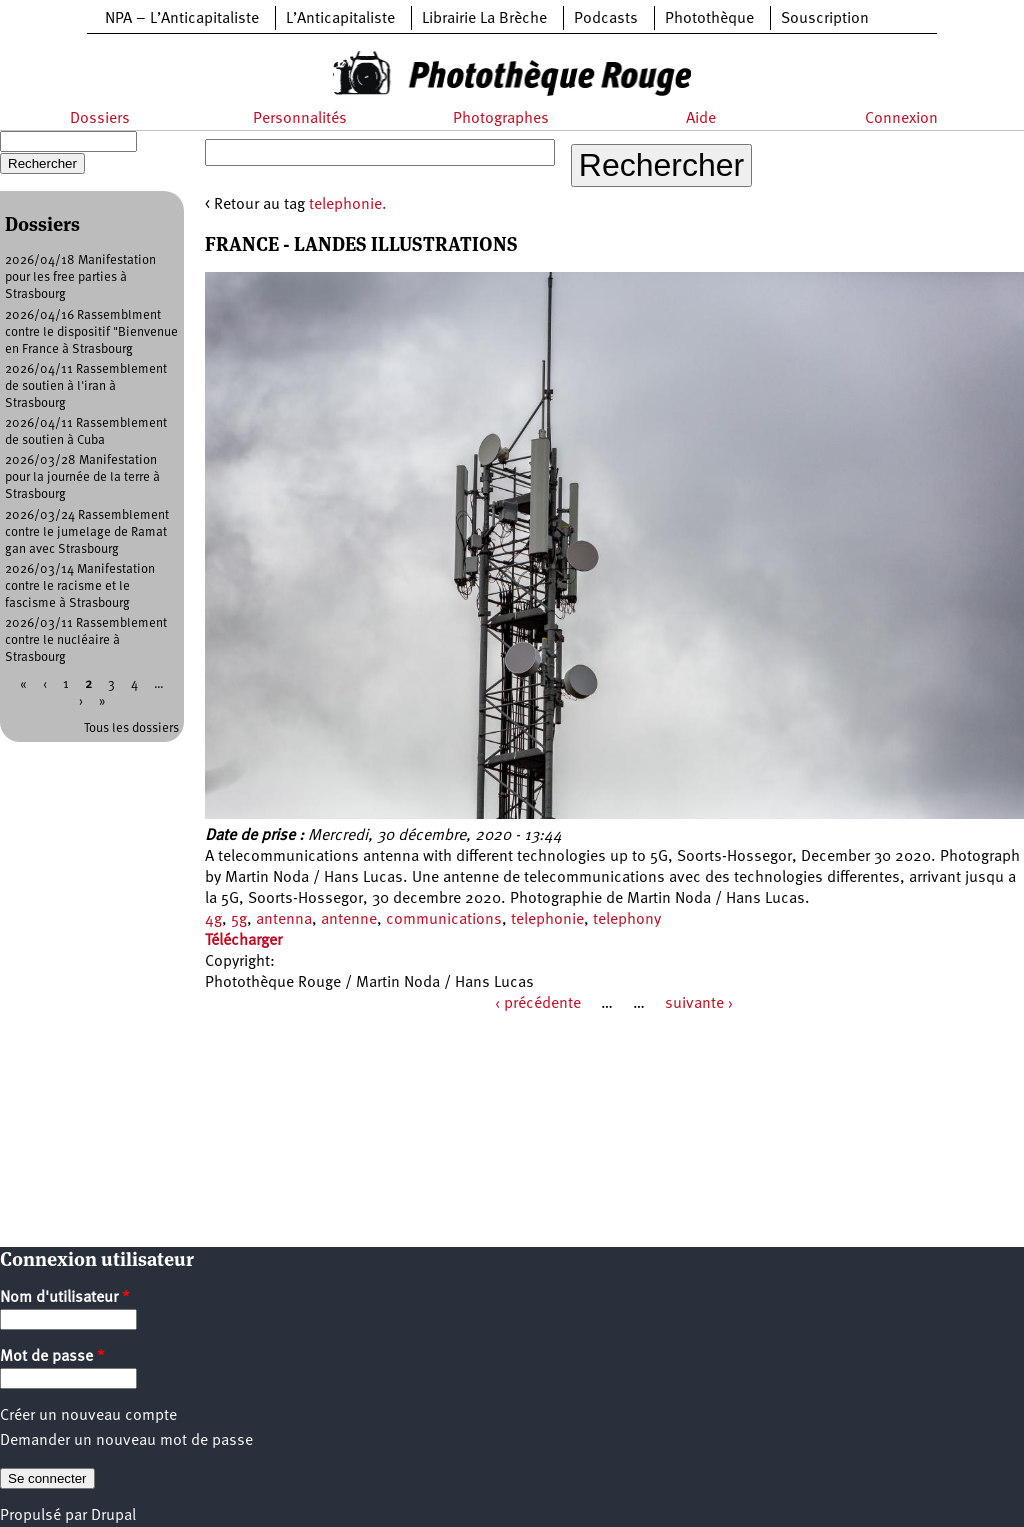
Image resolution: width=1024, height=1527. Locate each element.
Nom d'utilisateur (65, 1298)
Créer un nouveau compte (88, 1416)
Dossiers (100, 119)
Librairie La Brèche (484, 19)
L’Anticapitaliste (340, 19)
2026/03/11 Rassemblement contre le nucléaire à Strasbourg (86, 640)
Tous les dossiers (131, 728)
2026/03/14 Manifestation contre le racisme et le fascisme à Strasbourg (80, 586)
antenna (284, 920)
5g (239, 920)
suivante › (699, 1004)
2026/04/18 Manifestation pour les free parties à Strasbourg (80, 277)
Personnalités (300, 119)
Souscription (825, 19)
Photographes (501, 119)
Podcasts (606, 19)
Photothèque (709, 19)
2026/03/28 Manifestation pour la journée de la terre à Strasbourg (82, 477)
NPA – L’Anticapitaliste (182, 19)
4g (213, 920)
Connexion (901, 119)
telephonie (547, 920)
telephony (627, 920)
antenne (349, 920)
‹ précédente (538, 1004)
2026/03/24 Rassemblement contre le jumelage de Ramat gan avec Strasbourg (87, 532)
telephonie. (348, 205)
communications (444, 920)
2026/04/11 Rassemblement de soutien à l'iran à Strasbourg (86, 386)
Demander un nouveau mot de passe (126, 1441)
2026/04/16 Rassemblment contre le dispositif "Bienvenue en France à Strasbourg (91, 332)
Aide (701, 119)
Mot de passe (52, 1357)
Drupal (113, 1516)
